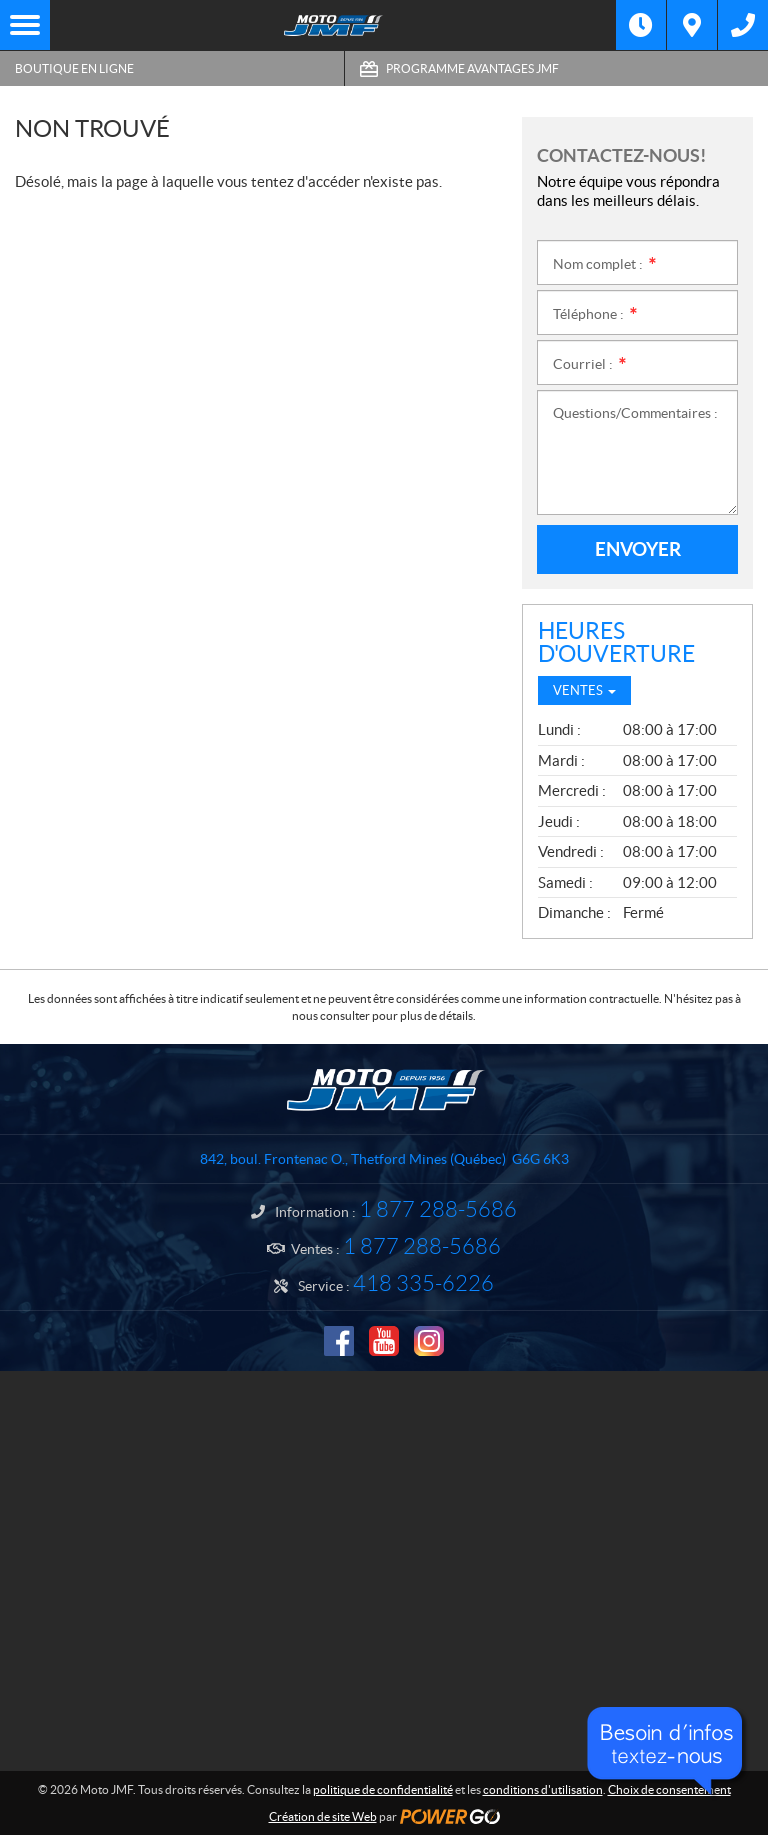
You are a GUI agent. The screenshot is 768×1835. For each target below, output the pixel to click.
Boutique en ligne (74, 68)
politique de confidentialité (383, 1789)
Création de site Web (323, 1816)
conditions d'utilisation (543, 1789)
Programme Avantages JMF (472, 68)
